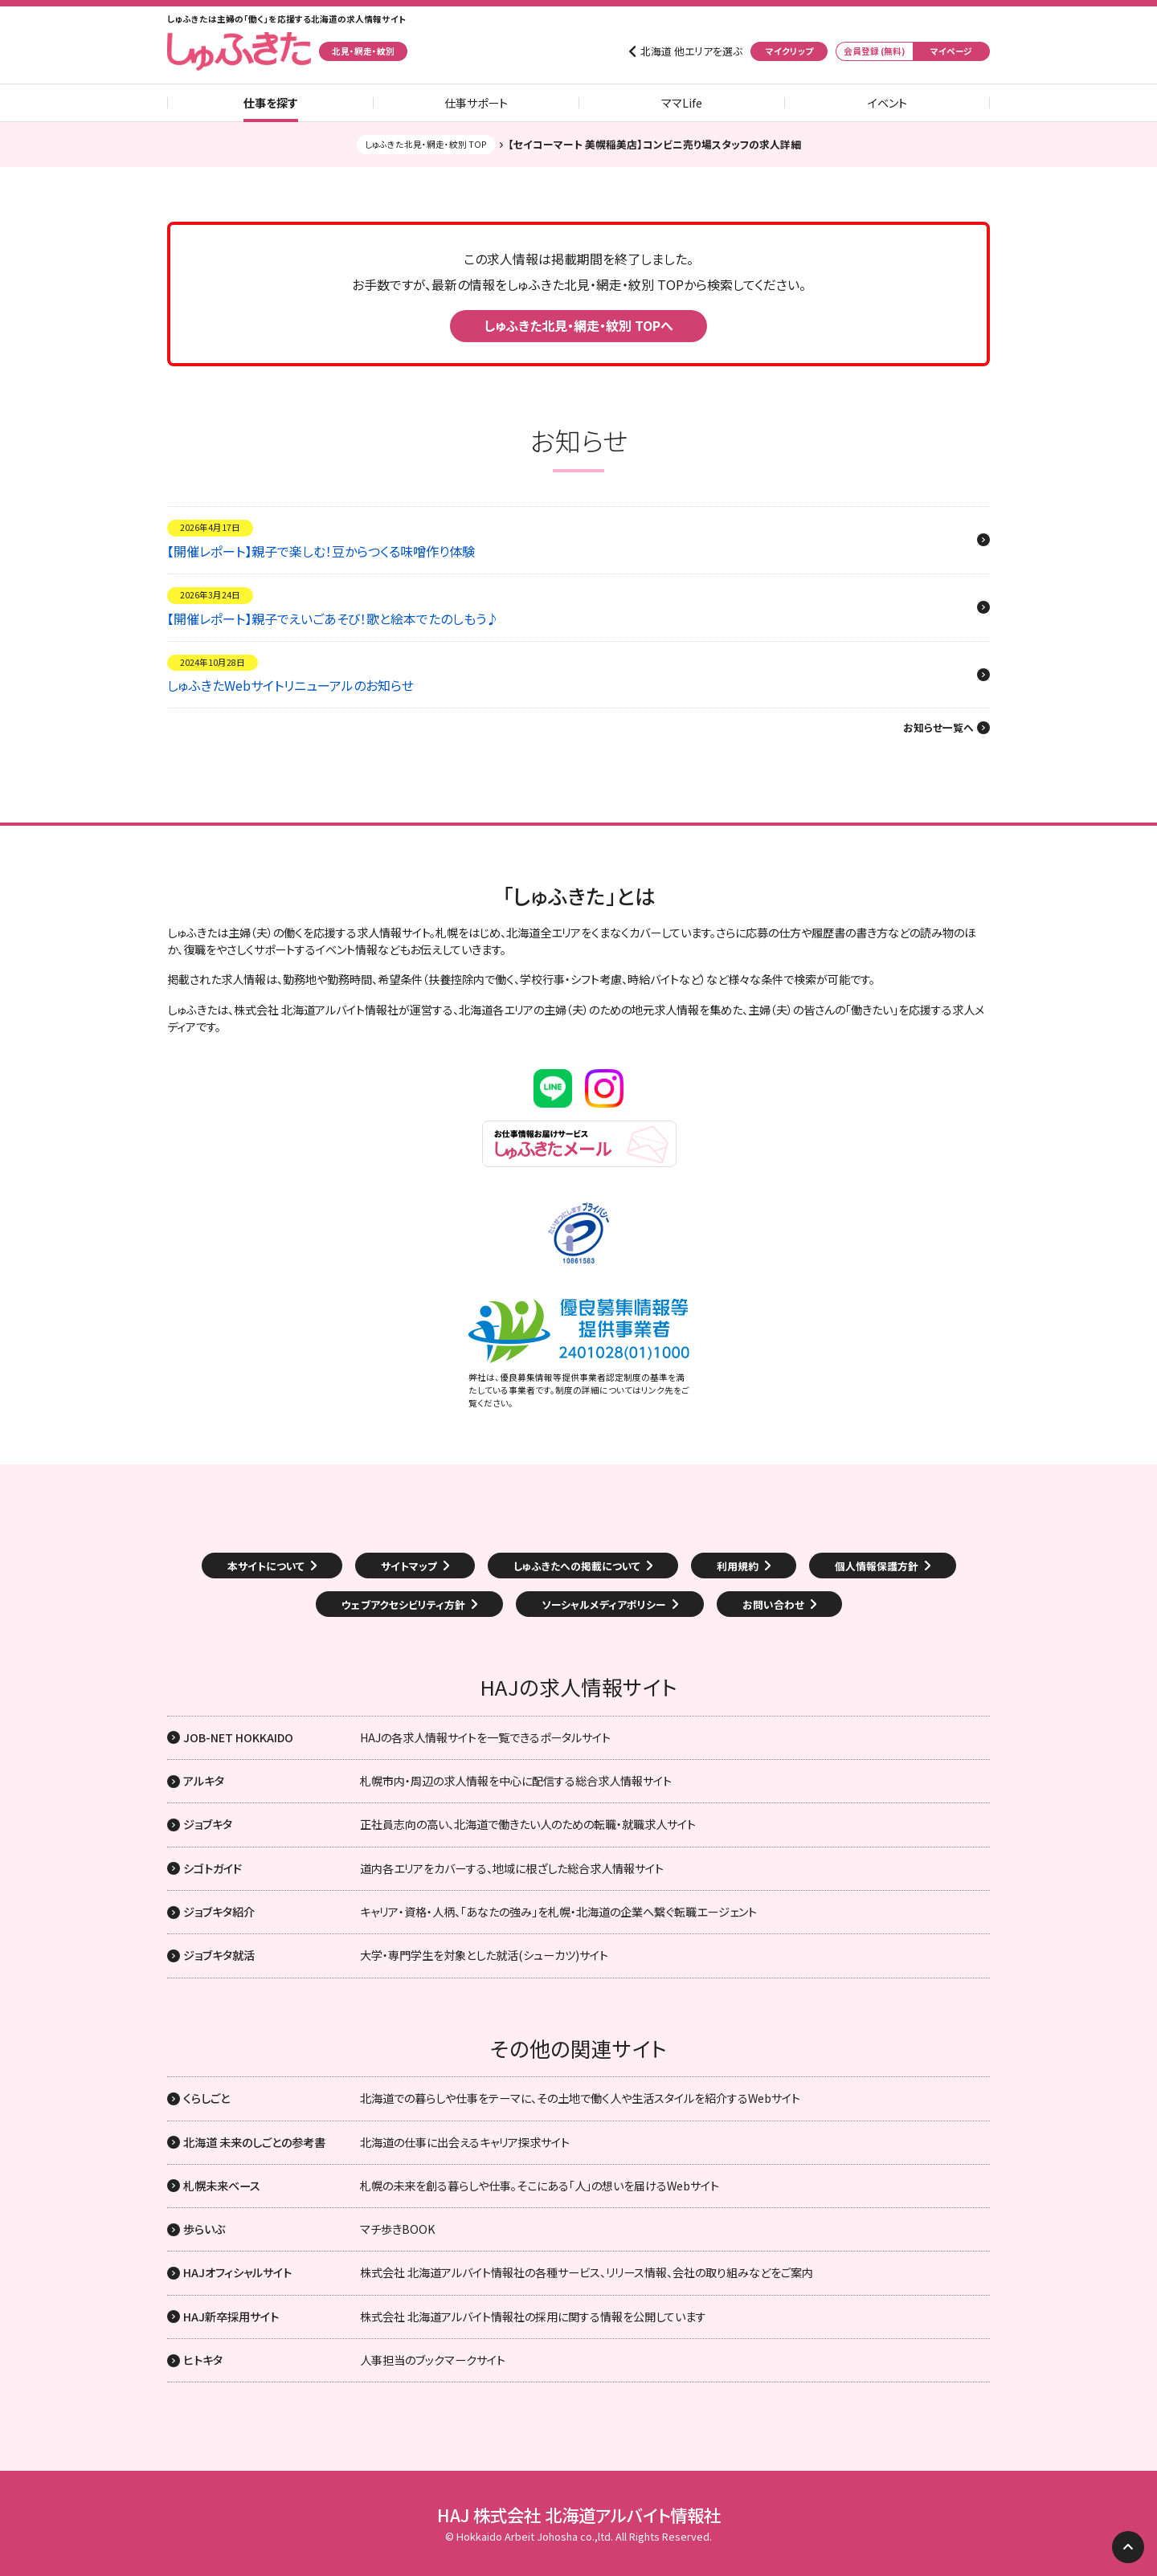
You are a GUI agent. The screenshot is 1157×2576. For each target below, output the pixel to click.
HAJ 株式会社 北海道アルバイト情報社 (579, 2515)
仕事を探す (270, 102)
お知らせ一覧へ (938, 727)
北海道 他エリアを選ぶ (691, 51)
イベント (887, 102)
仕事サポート (476, 102)
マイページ (951, 51)
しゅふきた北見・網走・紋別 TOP (426, 144)
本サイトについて (266, 1566)
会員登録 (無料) (875, 51)
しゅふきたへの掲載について (576, 1566)
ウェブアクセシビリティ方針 (403, 1604)
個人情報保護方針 (876, 1566)
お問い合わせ (773, 1604)
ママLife (681, 102)
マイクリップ (789, 51)
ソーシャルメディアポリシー (604, 1604)
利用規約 (737, 1566)
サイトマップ (409, 1566)
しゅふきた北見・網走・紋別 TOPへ (578, 325)
